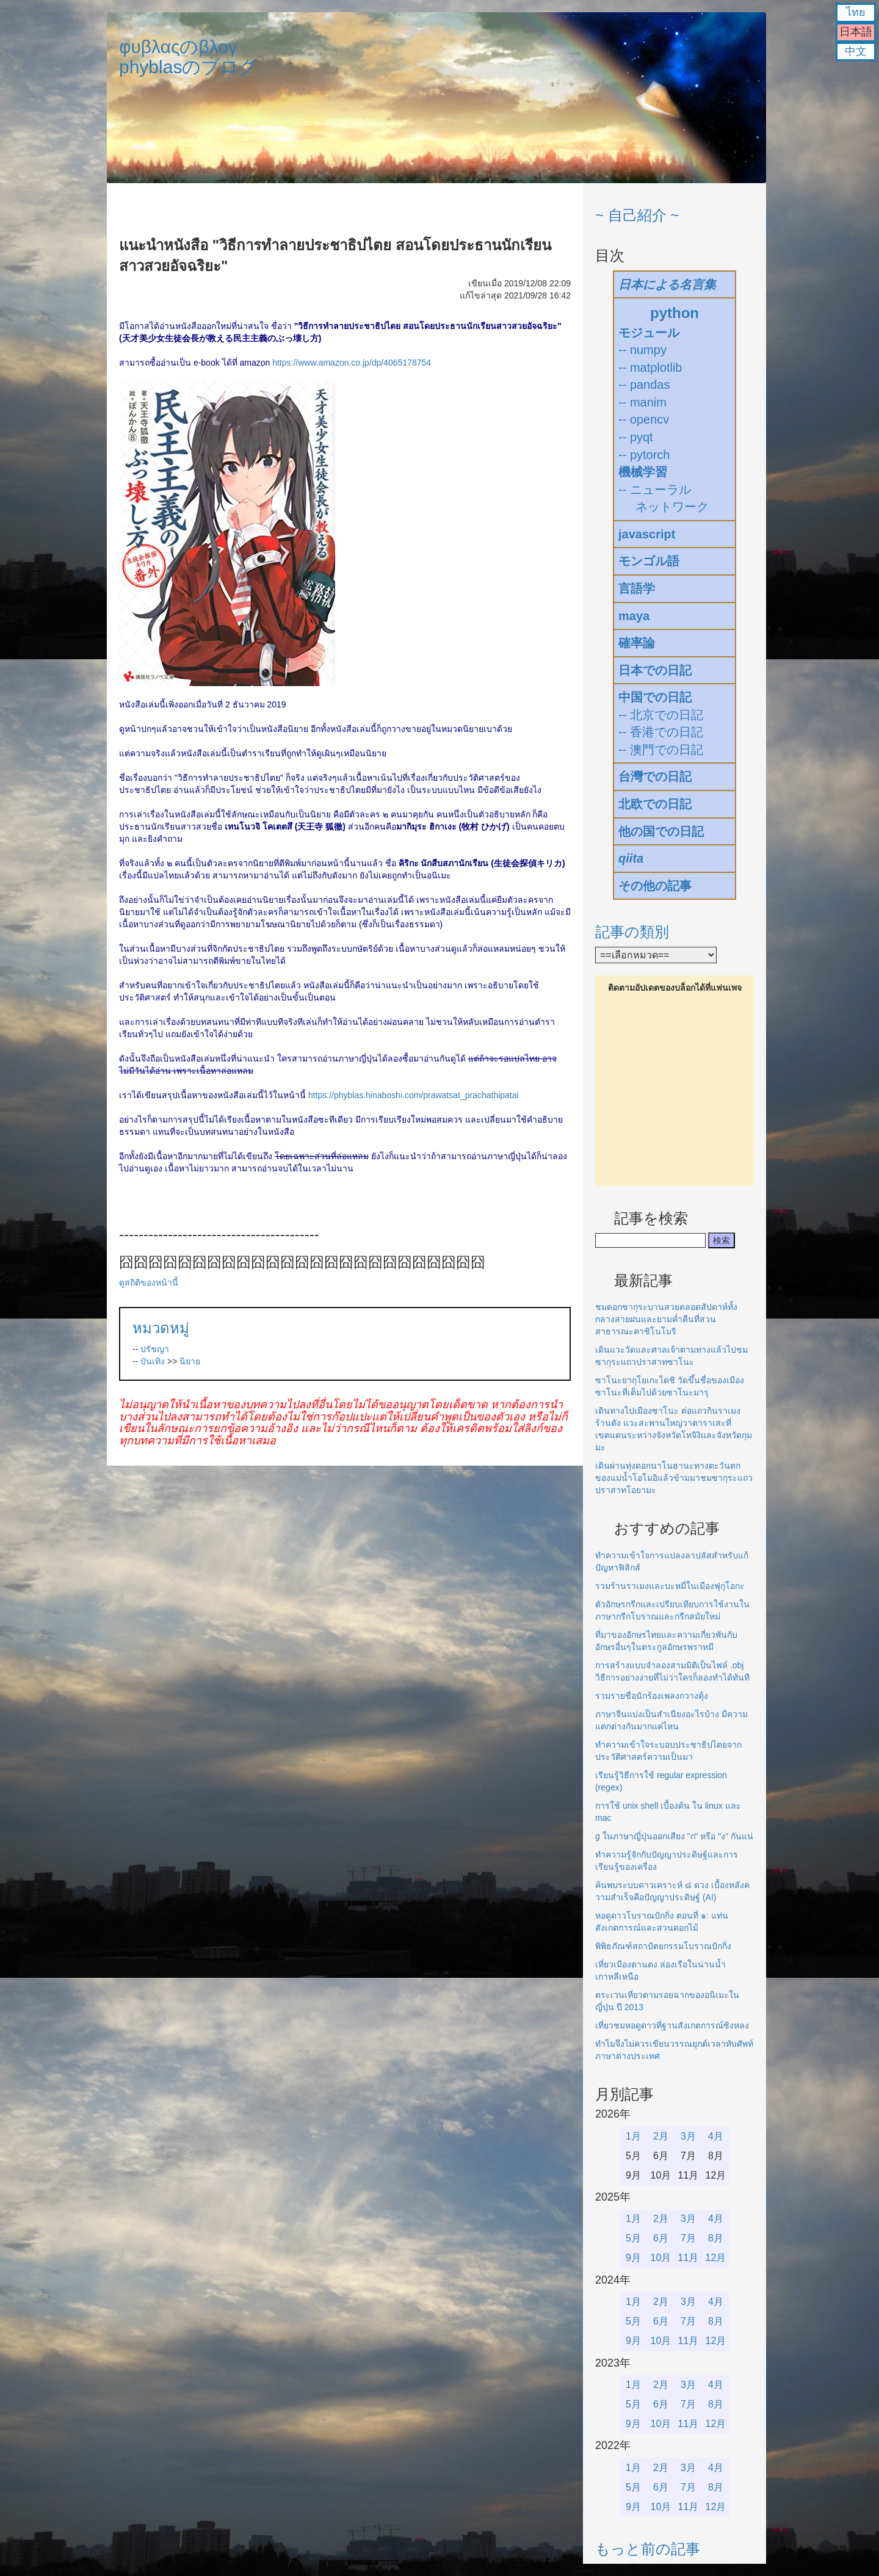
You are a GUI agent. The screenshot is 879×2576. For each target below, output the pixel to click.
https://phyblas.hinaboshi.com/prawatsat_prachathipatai (413, 1095)
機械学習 (642, 472)
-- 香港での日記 (660, 732)
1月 (633, 2136)
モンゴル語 (648, 561)
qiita (630, 858)
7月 (688, 2238)
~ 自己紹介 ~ (637, 215)
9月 (633, 2257)
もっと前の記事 (647, 2549)
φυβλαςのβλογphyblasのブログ (188, 57)
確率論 (636, 642)
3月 (688, 2136)
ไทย (856, 12)
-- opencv (643, 419)
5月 (633, 2238)
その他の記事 (655, 885)
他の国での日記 (661, 831)
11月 (688, 2257)
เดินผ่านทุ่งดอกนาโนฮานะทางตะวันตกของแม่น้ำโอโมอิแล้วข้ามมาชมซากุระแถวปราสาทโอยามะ (674, 1478)
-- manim (642, 402)
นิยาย (189, 1361)
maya (633, 616)
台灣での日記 (655, 776)
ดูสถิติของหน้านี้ (148, 1282)
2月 (660, 2136)
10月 (661, 2257)
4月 (715, 2136)
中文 (856, 51)
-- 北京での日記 (660, 715)
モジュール (648, 332)
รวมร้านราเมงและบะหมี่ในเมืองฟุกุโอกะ (670, 1586)
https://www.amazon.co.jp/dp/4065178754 (351, 362)
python (674, 313)
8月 (715, 2238)
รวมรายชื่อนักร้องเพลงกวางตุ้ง (651, 1696)
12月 (716, 2257)
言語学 (636, 588)
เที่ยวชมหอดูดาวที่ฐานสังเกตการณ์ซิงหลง (672, 2025)
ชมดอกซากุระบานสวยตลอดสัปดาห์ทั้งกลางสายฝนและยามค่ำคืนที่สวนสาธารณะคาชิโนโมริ (666, 1319)
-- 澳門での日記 (660, 749)
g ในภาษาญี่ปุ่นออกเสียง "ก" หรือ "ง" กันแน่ (674, 1836)
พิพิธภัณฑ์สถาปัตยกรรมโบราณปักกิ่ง (663, 1946)
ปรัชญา (154, 1349)
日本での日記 (655, 670)
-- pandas (644, 384)
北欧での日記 (655, 804)
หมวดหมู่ (160, 1328)
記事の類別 (632, 932)
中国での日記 (655, 697)
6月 (660, 2238)
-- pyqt (635, 437)
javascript (646, 534)
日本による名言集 (667, 284)
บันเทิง (152, 1361)
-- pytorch (644, 454)
